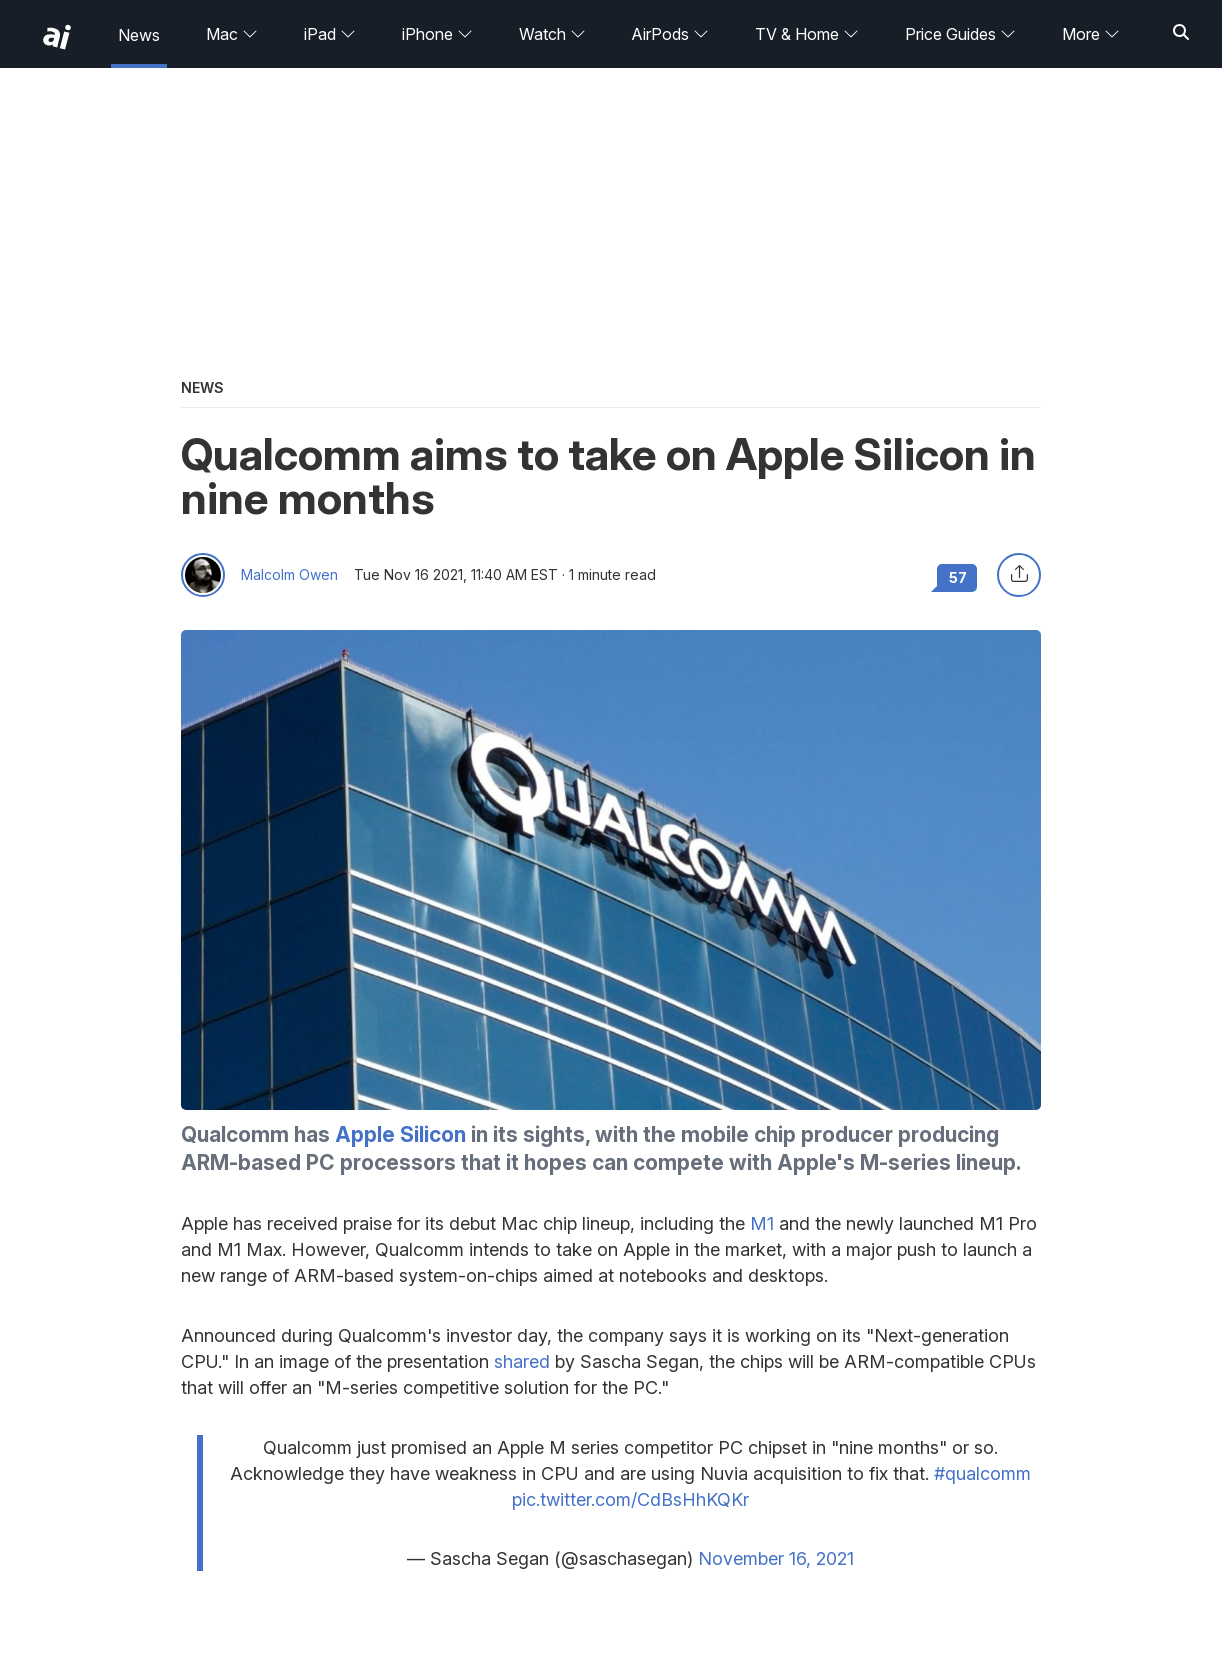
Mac (232, 34)
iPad (330, 34)
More (1091, 34)
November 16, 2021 (776, 1558)
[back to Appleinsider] (57, 37)
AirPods (670, 34)
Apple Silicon (400, 1134)
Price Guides (960, 34)
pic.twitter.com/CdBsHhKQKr (630, 1499)
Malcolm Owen (289, 575)
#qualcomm (982, 1473)
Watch (552, 34)
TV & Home (807, 34)
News (139, 35)
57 (958, 577)
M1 (762, 1223)
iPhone (437, 34)
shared (522, 1361)
